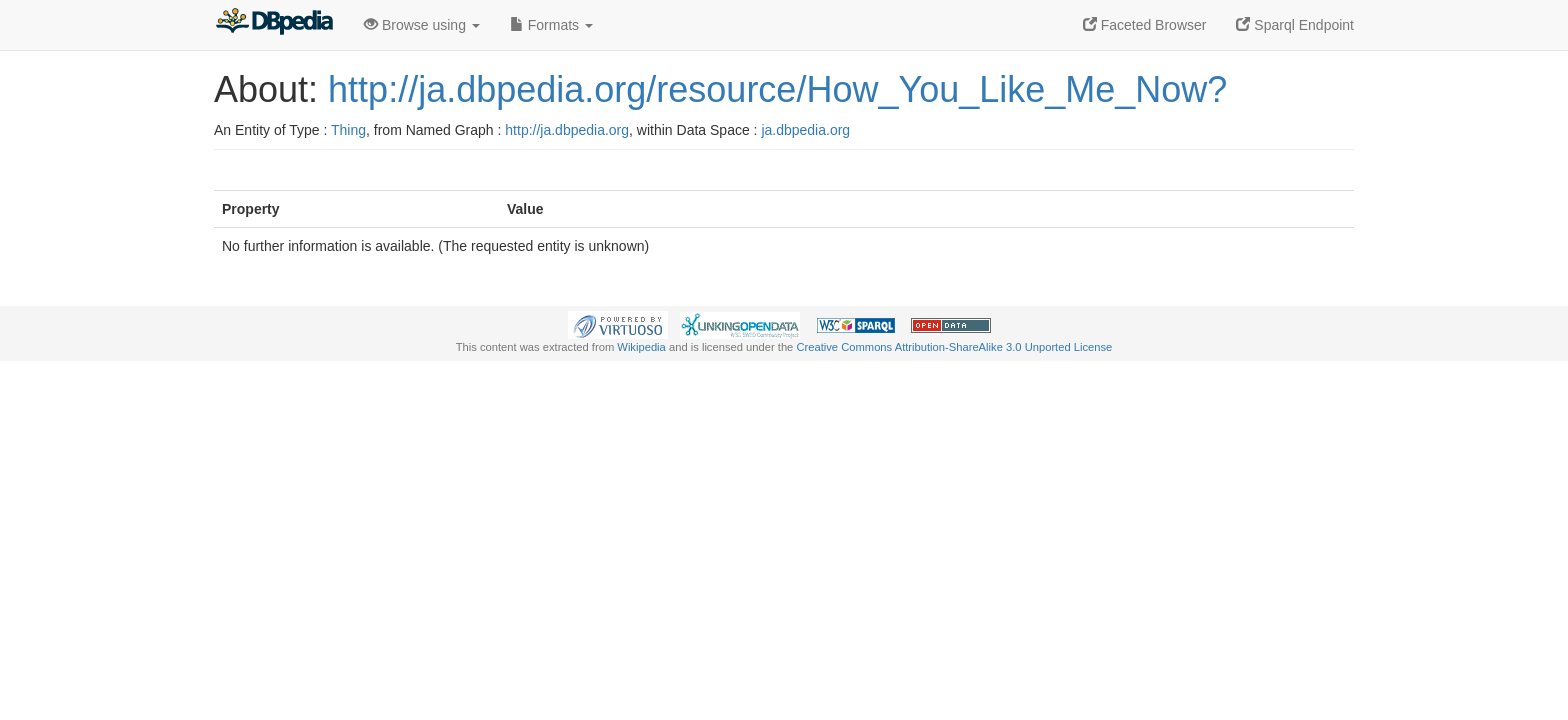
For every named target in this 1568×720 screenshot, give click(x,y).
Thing (348, 130)
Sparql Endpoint (1295, 25)
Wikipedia (641, 347)
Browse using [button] (422, 25)
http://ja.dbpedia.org (567, 130)
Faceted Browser (1145, 25)
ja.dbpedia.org (805, 130)
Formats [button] (551, 25)
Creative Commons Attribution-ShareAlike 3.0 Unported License (954, 347)
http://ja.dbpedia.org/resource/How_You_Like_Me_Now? (777, 89)
